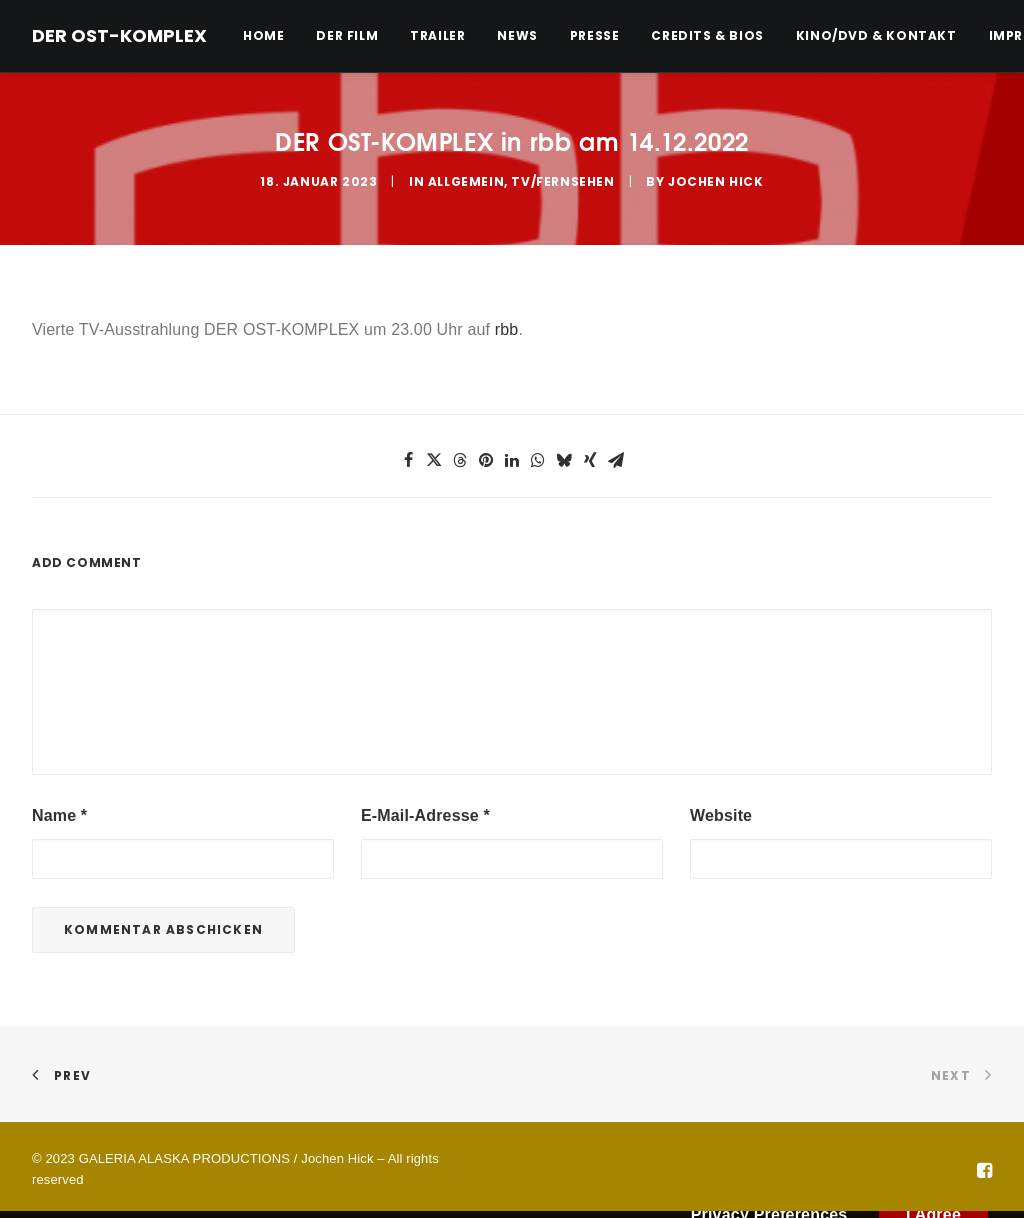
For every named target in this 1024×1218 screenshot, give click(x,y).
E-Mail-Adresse (425, 815)
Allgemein (466, 181)
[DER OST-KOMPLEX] (119, 36)
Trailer (437, 35)
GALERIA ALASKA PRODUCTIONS (184, 1158)
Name (59, 815)
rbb (507, 329)
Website (721, 815)
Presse (595, 35)
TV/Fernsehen (562, 181)
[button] (408, 460)
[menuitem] (270, 36)
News (517, 35)
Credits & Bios (707, 35)
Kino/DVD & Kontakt (876, 35)
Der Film (347, 35)
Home (263, 35)
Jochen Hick (716, 181)
